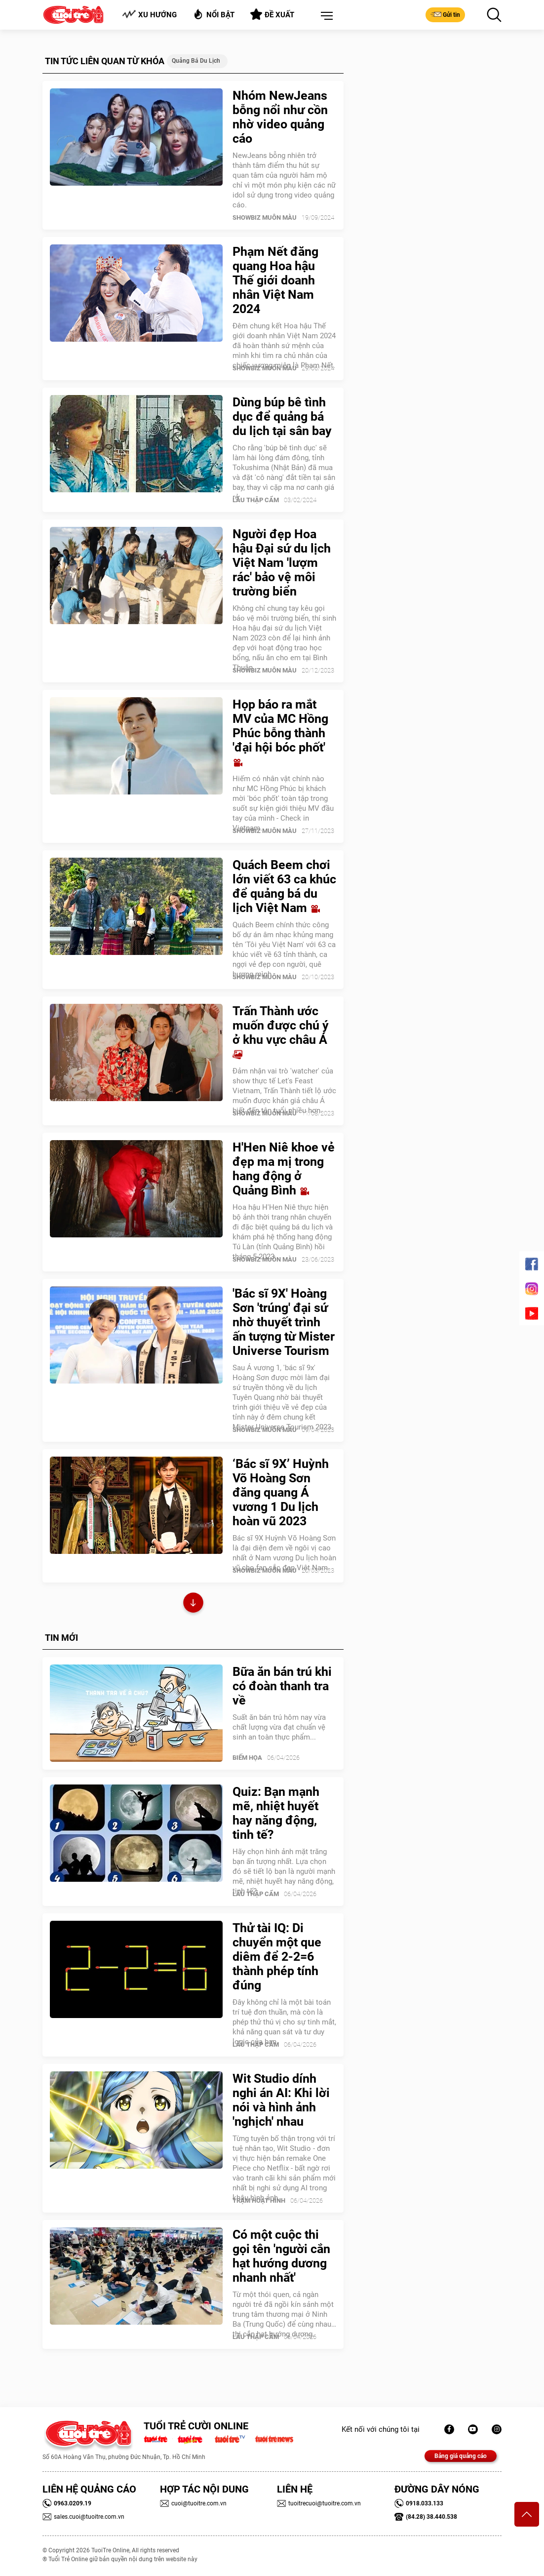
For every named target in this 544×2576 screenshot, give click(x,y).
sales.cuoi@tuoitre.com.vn (83, 2516)
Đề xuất (272, 14)
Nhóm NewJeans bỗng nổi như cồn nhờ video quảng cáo (280, 117)
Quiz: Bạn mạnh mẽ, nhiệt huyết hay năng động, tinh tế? (276, 1813)
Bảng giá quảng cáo (460, 2456)
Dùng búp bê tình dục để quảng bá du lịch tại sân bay (282, 416)
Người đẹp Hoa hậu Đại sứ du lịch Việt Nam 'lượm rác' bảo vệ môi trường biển (282, 562)
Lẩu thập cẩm (256, 500)
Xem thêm (193, 1604)
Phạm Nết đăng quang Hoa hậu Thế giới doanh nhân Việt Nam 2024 (275, 280)
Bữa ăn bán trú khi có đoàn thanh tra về (282, 1685)
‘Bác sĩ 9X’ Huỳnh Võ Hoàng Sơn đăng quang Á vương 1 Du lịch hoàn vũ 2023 (281, 1492)
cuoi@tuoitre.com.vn (193, 2503)
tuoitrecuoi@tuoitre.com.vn (319, 2503)
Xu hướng (149, 14)
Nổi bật (213, 14)
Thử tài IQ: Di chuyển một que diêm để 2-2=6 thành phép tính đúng (277, 1956)
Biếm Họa (247, 1757)
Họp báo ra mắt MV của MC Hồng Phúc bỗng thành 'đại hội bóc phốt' (280, 732)
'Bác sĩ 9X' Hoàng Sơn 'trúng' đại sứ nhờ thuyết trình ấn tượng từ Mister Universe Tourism (284, 1322)
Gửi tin (445, 14)
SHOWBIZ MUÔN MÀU (265, 217)
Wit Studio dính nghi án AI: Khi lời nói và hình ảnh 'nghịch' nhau (281, 2100)
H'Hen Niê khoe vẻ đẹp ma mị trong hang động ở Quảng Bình (284, 1168)
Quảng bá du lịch (196, 60)
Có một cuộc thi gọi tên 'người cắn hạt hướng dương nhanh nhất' (281, 2256)
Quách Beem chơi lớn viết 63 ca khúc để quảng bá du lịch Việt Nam (284, 886)
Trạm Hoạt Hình (259, 2200)
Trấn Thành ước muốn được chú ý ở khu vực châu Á (281, 1032)
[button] (325, 16)
